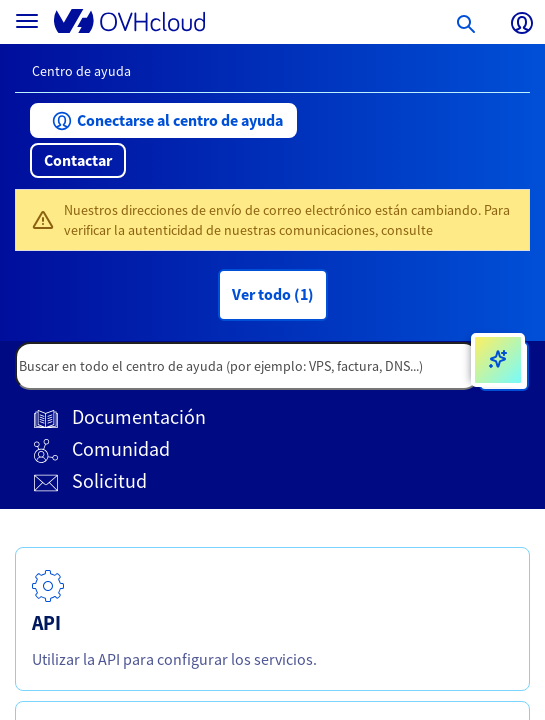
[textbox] (247, 366)
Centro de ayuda (81, 71)
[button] (163, 120)
